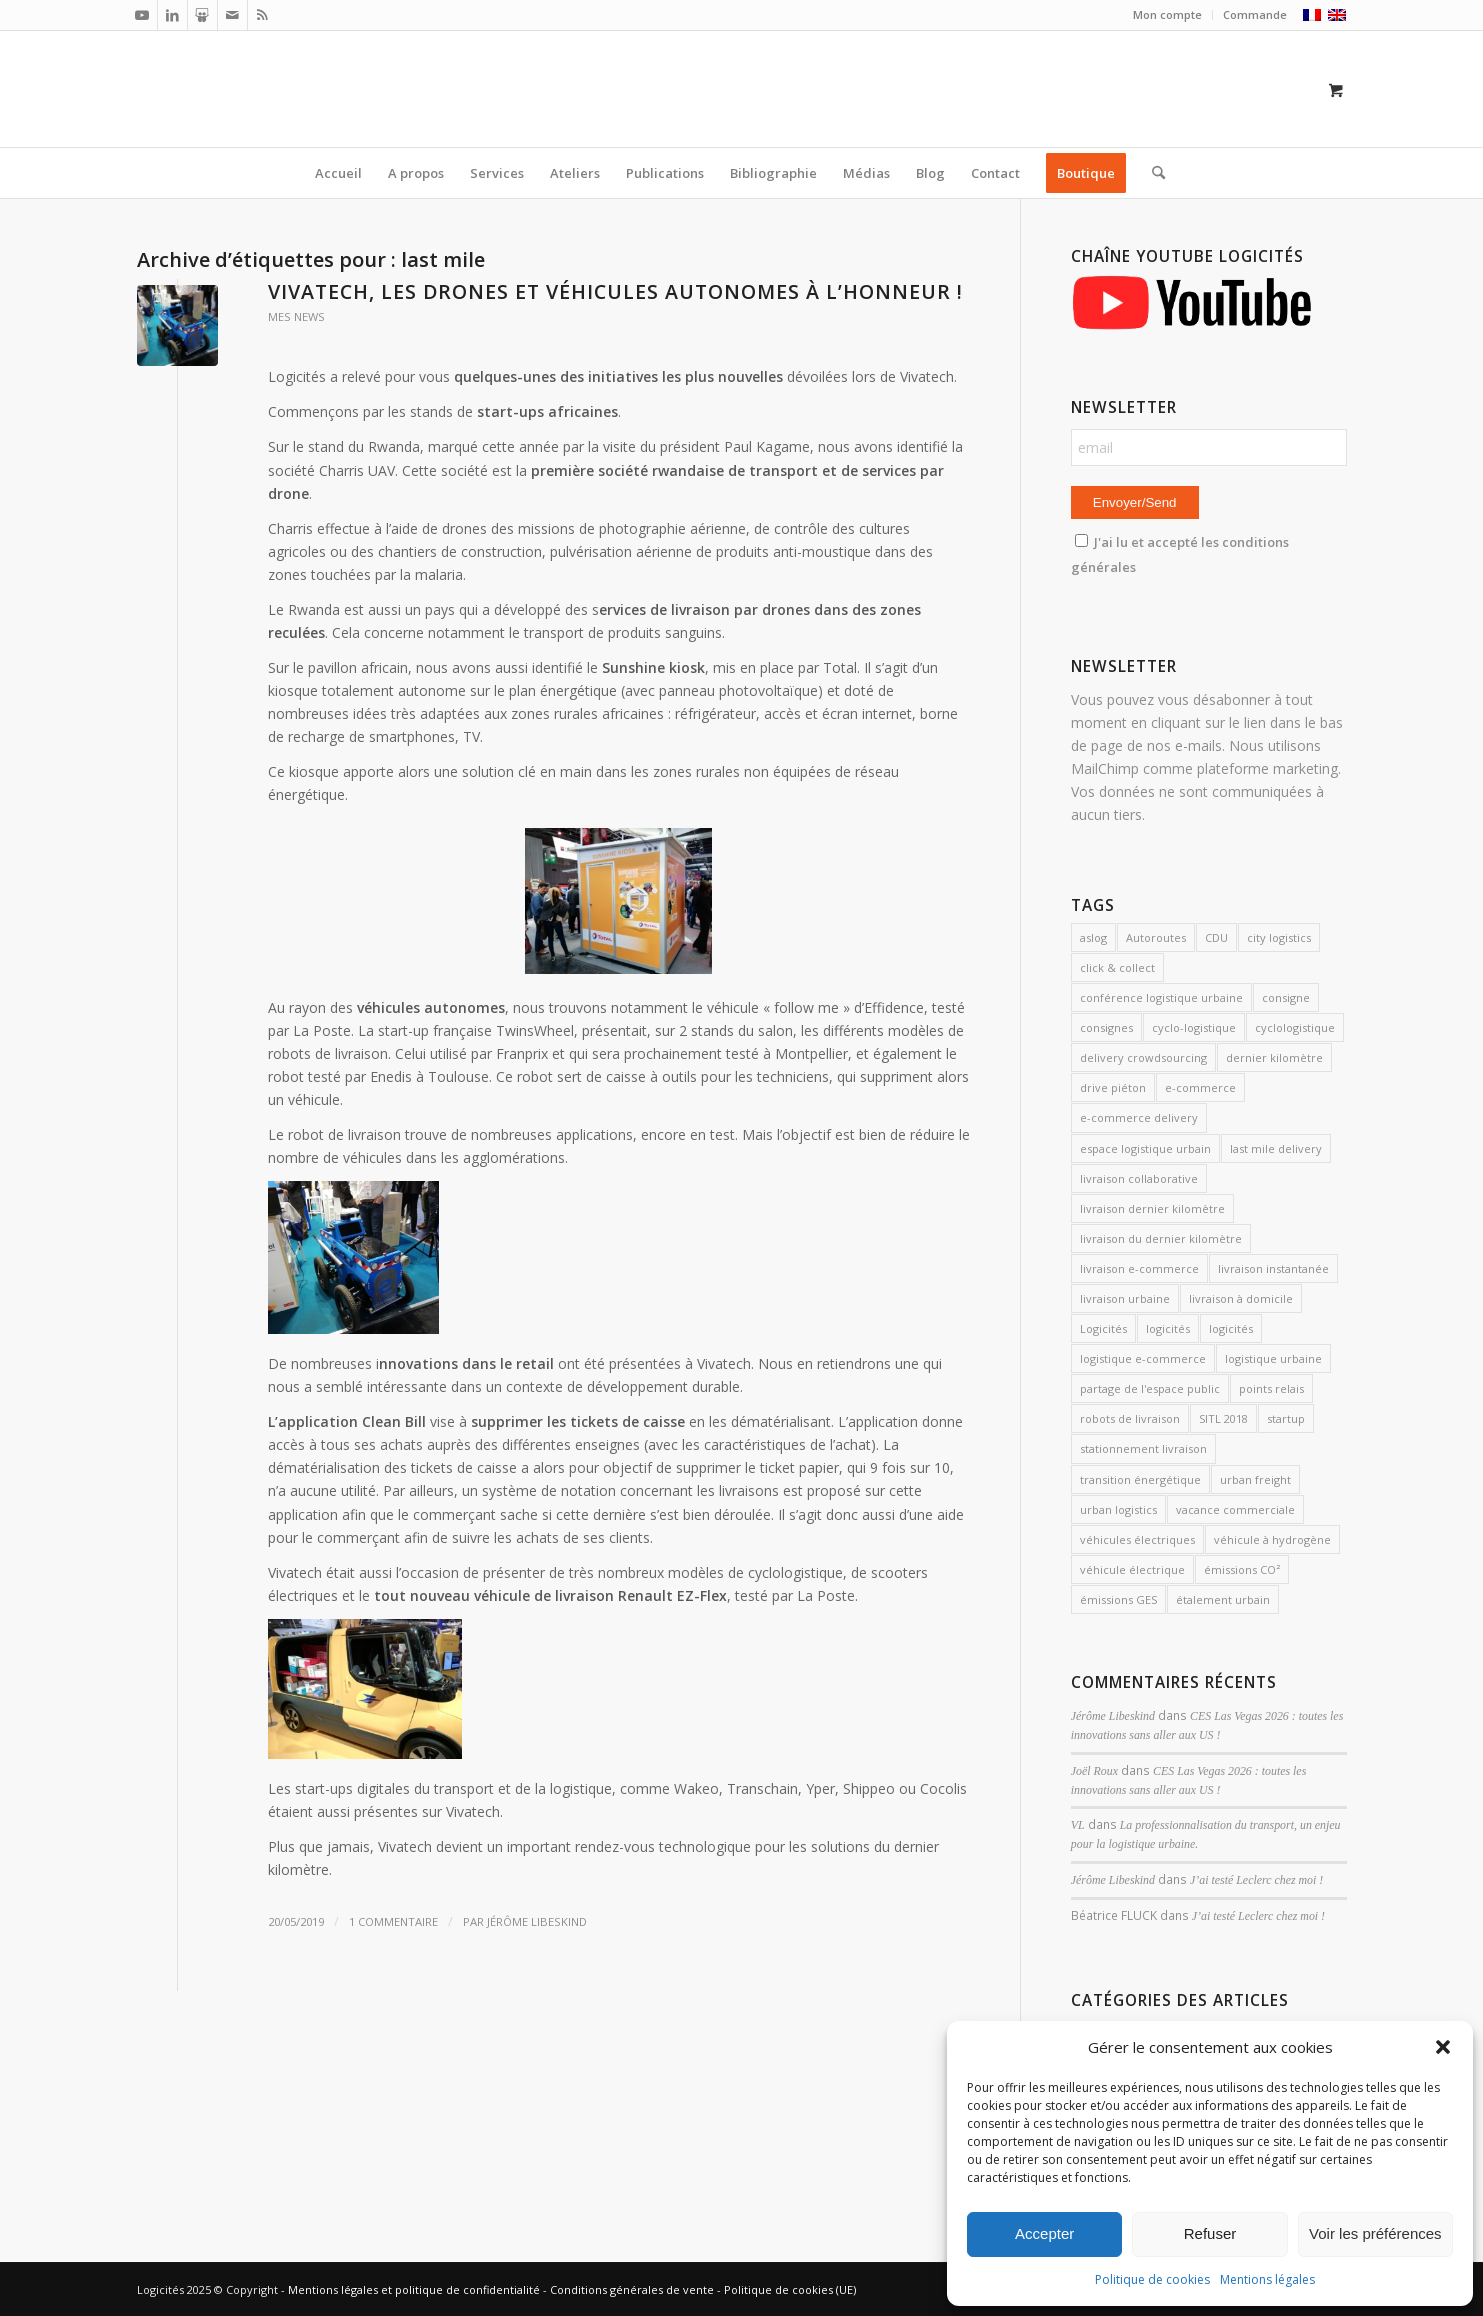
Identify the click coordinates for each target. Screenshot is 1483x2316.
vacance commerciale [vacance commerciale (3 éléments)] (1235, 1509)
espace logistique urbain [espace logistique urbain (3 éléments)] (1145, 1148)
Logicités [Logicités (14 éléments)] (1103, 1328)
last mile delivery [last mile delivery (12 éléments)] (1276, 1148)
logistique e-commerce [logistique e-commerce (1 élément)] (1143, 1358)
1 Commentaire (393, 1921)
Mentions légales (1267, 2279)
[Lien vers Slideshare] (202, 15)
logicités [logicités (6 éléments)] (1231, 1328)
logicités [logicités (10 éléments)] (1168, 1328)
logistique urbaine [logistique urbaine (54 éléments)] (1273, 1358)
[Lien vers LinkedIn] (172, 15)
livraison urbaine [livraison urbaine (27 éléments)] (1125, 1298)
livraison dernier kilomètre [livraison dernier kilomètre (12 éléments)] (1152, 1208)
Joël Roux (1094, 1771)
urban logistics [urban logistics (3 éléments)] (1118, 1509)
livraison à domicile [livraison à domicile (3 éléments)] (1241, 1298)
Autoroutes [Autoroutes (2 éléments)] (1156, 937)
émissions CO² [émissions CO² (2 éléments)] (1242, 1569)
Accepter (1044, 2233)
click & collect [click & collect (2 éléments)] (1117, 967)
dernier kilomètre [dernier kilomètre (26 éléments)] (1274, 1057)
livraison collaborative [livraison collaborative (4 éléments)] (1139, 1178)
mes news (296, 316)
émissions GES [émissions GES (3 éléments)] (1118, 1599)
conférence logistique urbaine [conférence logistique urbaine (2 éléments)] (1161, 997)
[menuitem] (1168, 15)
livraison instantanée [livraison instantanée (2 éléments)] (1273, 1268)
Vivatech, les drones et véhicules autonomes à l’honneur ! (615, 291)
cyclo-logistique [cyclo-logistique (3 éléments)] (1194, 1027)
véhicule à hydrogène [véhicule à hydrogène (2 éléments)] (1272, 1539)
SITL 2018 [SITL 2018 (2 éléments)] (1223, 1418)
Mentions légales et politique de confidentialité (414, 2289)
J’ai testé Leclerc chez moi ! (1256, 1880)
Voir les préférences (1375, 2233)
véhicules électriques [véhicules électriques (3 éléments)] (1137, 1539)
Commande (1255, 14)
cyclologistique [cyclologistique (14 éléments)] (1295, 1027)
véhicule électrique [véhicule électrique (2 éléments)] (1132, 1569)
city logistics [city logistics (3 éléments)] (1279, 937)
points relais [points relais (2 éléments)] (1271, 1388)
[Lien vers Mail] (232, 15)
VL (1078, 1825)
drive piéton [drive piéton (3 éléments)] (1113, 1087)
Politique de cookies (1152, 2279)
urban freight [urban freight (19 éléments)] (1255, 1479)
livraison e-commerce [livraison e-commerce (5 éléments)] (1139, 1268)
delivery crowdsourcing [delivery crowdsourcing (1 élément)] (1143, 1057)
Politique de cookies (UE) (790, 2289)
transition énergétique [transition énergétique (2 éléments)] (1140, 1479)
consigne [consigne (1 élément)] (1286, 997)
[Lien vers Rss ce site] (263, 15)
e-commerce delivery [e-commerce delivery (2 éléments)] (1139, 1117)
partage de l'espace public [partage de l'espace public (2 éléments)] (1150, 1388)
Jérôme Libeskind (537, 1921)
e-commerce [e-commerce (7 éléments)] (1200, 1087)
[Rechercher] (1152, 173)
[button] (1443, 2047)
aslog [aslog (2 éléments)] (1093, 937)
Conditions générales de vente (632, 2289)
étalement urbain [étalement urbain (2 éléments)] (1223, 1599)
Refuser (1210, 2233)
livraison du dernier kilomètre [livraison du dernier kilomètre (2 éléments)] (1161, 1238)
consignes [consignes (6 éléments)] (1106, 1027)
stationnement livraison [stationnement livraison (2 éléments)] (1143, 1448)
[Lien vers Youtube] (142, 15)
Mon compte (1167, 14)
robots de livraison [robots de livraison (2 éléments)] (1130, 1418)
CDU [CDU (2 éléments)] (1216, 937)
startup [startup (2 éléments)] (1286, 1418)
